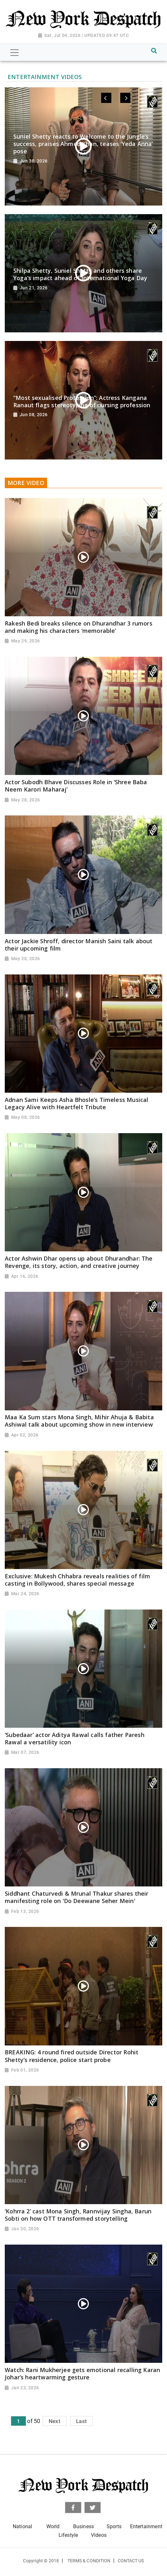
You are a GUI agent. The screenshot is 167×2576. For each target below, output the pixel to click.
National (22, 2526)
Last (81, 2421)
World (53, 2526)
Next (54, 2421)
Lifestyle (68, 2535)
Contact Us (131, 2560)
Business (83, 2526)
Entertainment (146, 2526)
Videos (99, 2535)
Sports (114, 2526)
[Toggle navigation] (14, 52)
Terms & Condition (89, 2560)
